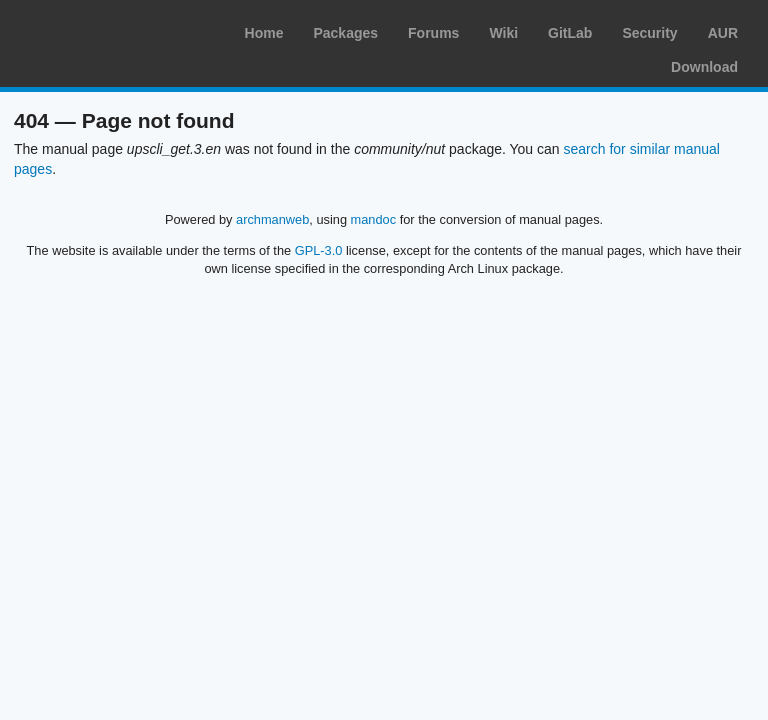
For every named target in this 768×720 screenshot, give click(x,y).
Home (264, 33)
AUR (723, 33)
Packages (345, 33)
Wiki (503, 33)
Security (649, 33)
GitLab (570, 33)
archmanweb (272, 219)
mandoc (374, 219)
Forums (433, 33)
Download (704, 67)
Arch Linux (110, 30)
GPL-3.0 (319, 250)
